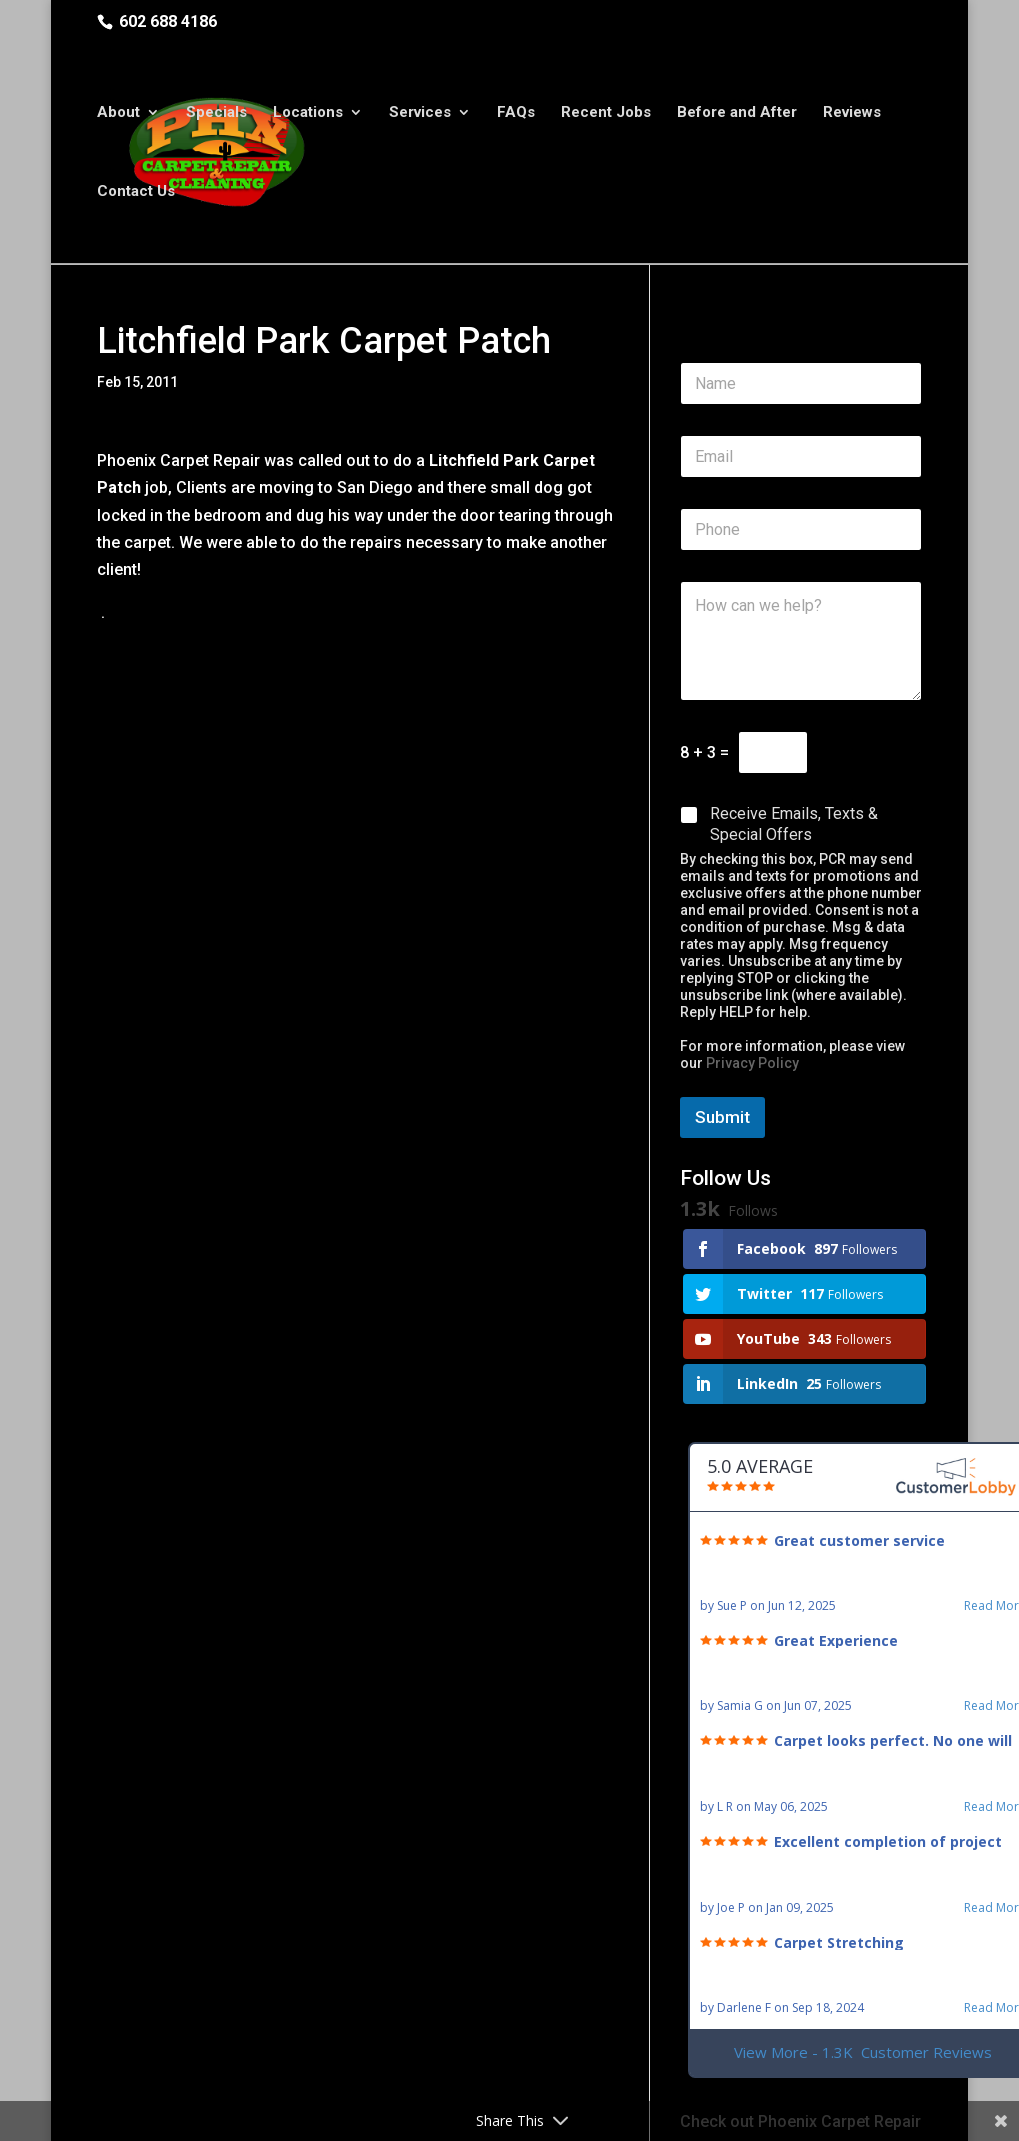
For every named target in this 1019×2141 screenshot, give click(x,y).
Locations (308, 115)
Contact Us (136, 194)
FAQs (516, 115)
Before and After (737, 115)
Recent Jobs (606, 115)
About (118, 115)
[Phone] (801, 529)
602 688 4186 (168, 21)
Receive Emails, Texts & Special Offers (794, 824)
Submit (722, 1117)
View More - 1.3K (863, 2052)
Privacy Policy (752, 1063)
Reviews (852, 115)
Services (420, 115)
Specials (216, 115)
